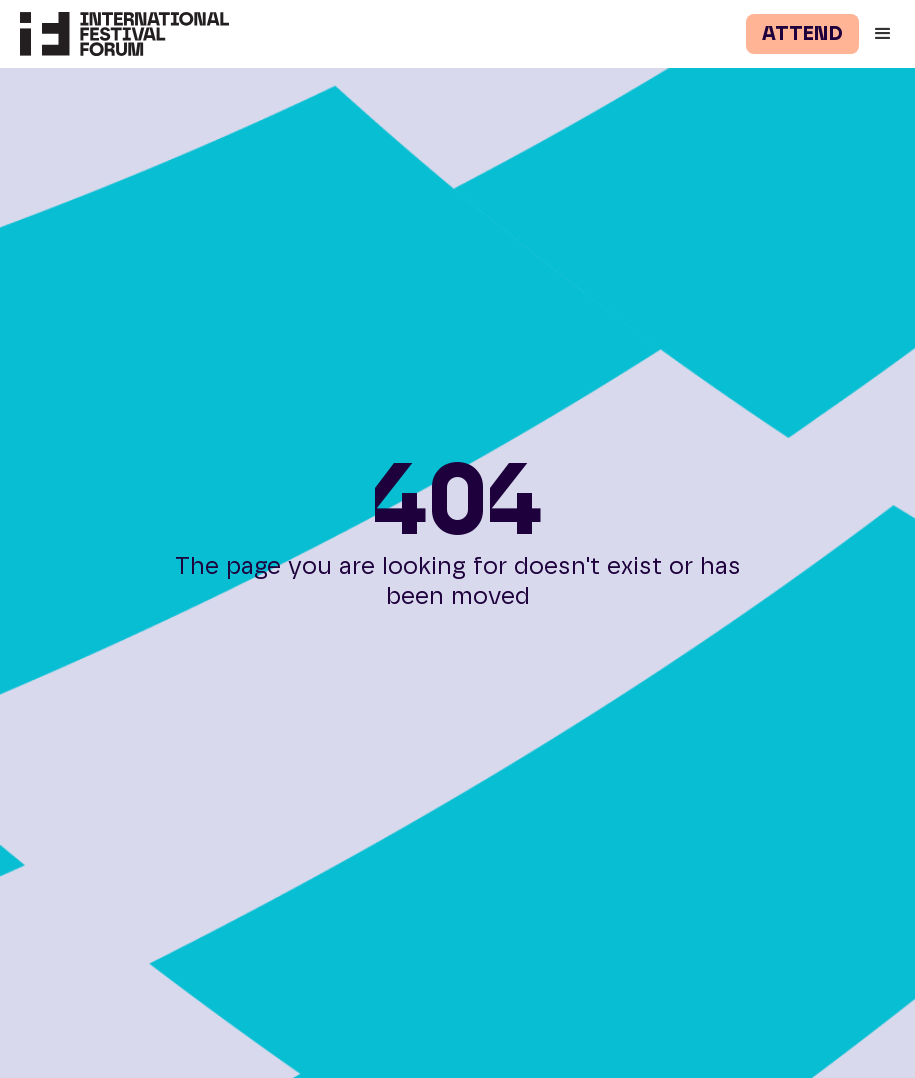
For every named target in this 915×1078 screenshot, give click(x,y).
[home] (114, 34)
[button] (887, 34)
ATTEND (802, 34)
